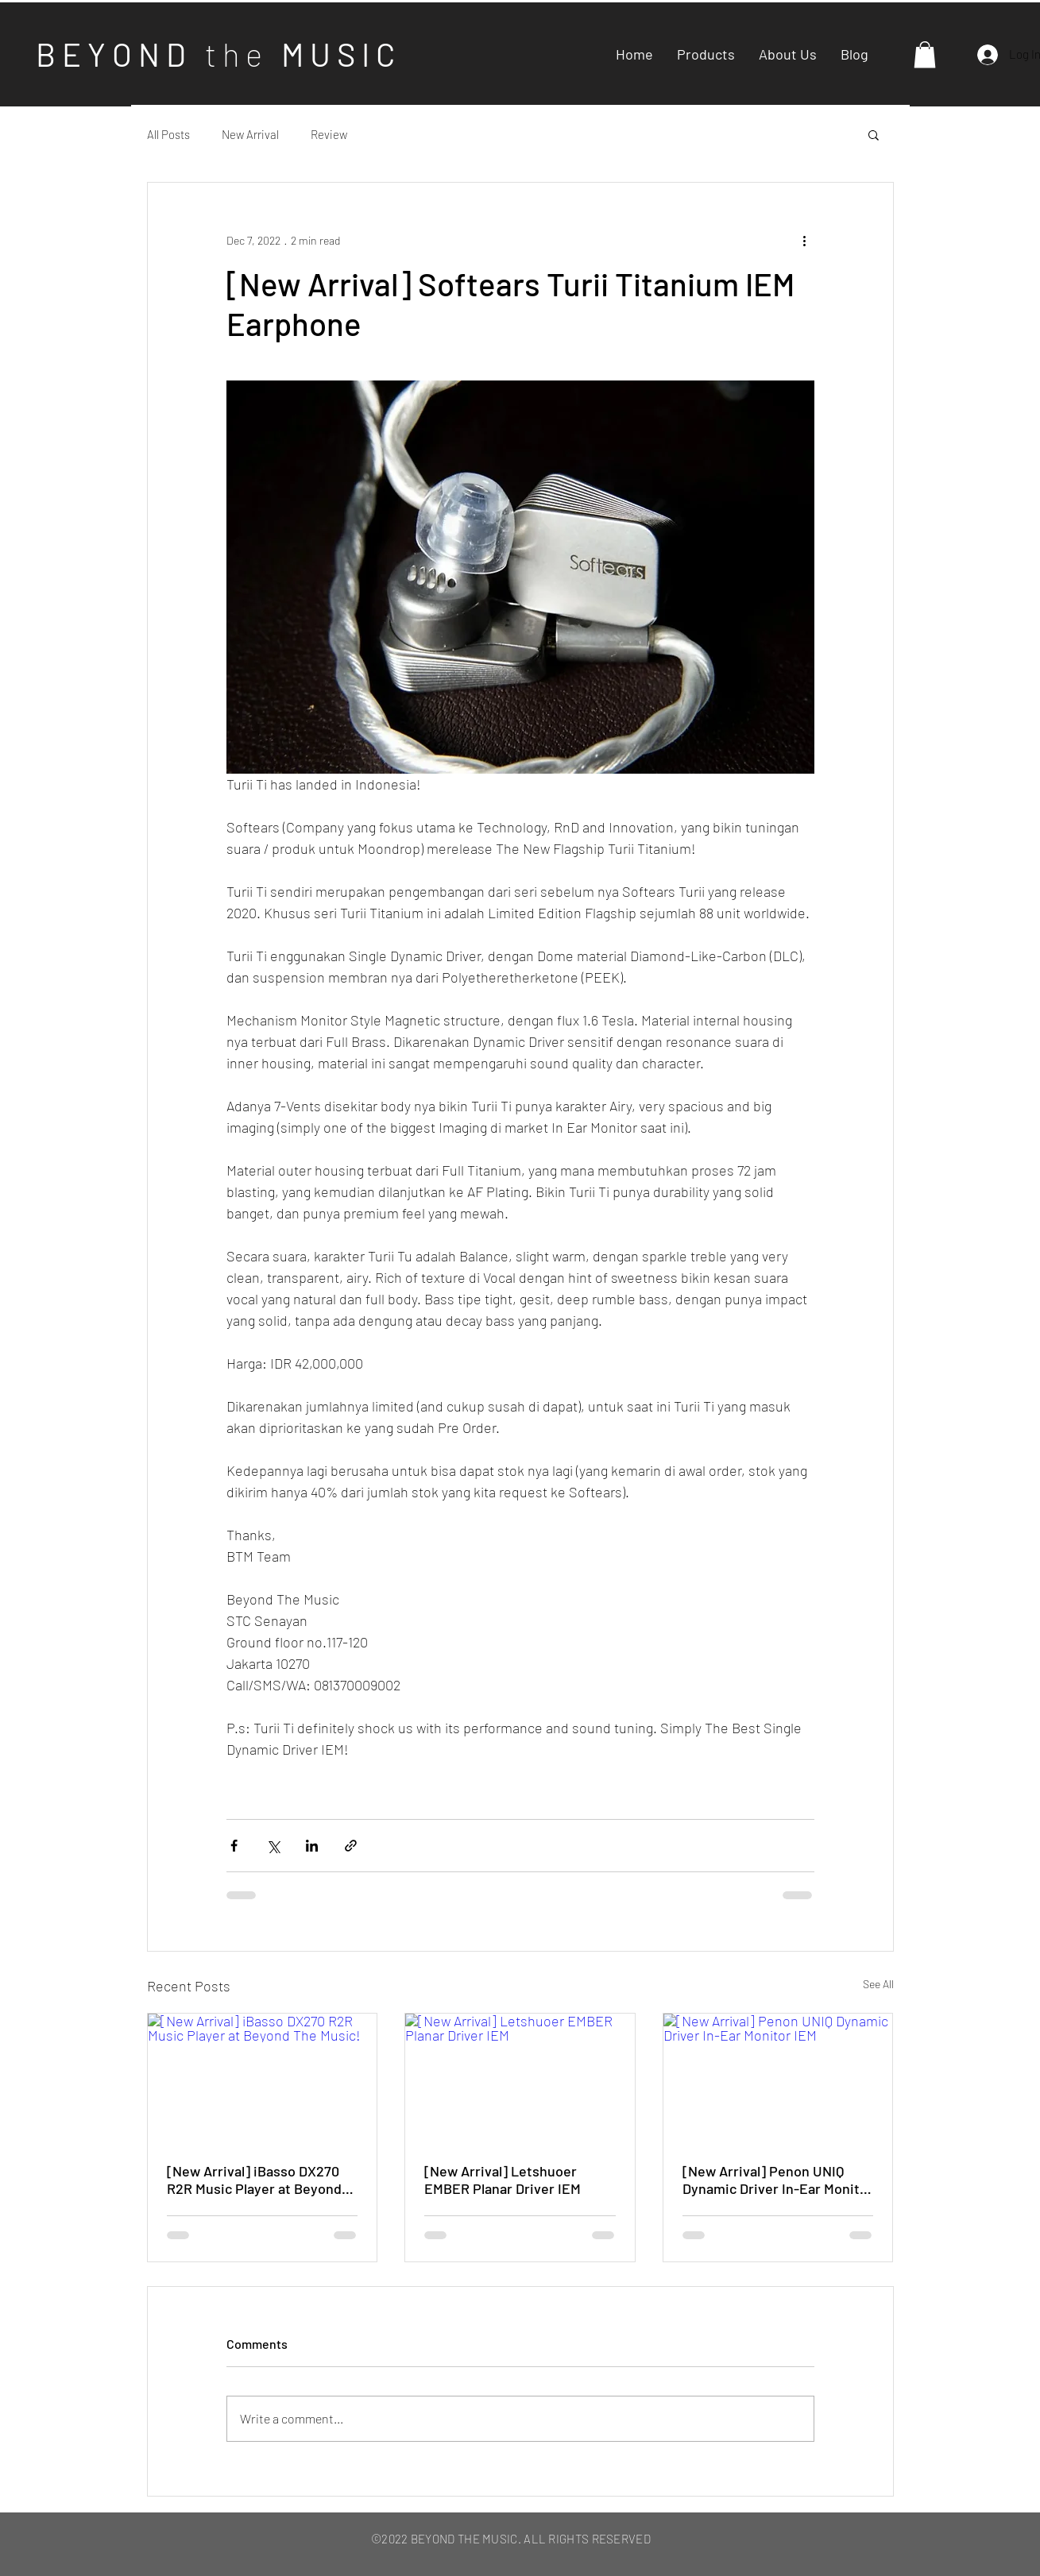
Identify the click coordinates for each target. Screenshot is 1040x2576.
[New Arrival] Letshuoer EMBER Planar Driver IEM (502, 2179)
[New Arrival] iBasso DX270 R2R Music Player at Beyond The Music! (254, 2179)
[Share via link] (350, 1845)
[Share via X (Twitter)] (272, 1845)
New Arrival (250, 134)
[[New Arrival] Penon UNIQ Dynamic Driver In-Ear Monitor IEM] (778, 2078)
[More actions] (804, 239)
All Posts (168, 134)
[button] (925, 54)
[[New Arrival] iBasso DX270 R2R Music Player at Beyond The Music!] (262, 2078)
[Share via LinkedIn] (311, 1845)
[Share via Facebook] (234, 1845)
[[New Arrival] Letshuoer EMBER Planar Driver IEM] (520, 2078)
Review (329, 134)
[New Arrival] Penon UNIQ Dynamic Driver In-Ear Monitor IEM (777, 2179)
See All (878, 1984)
